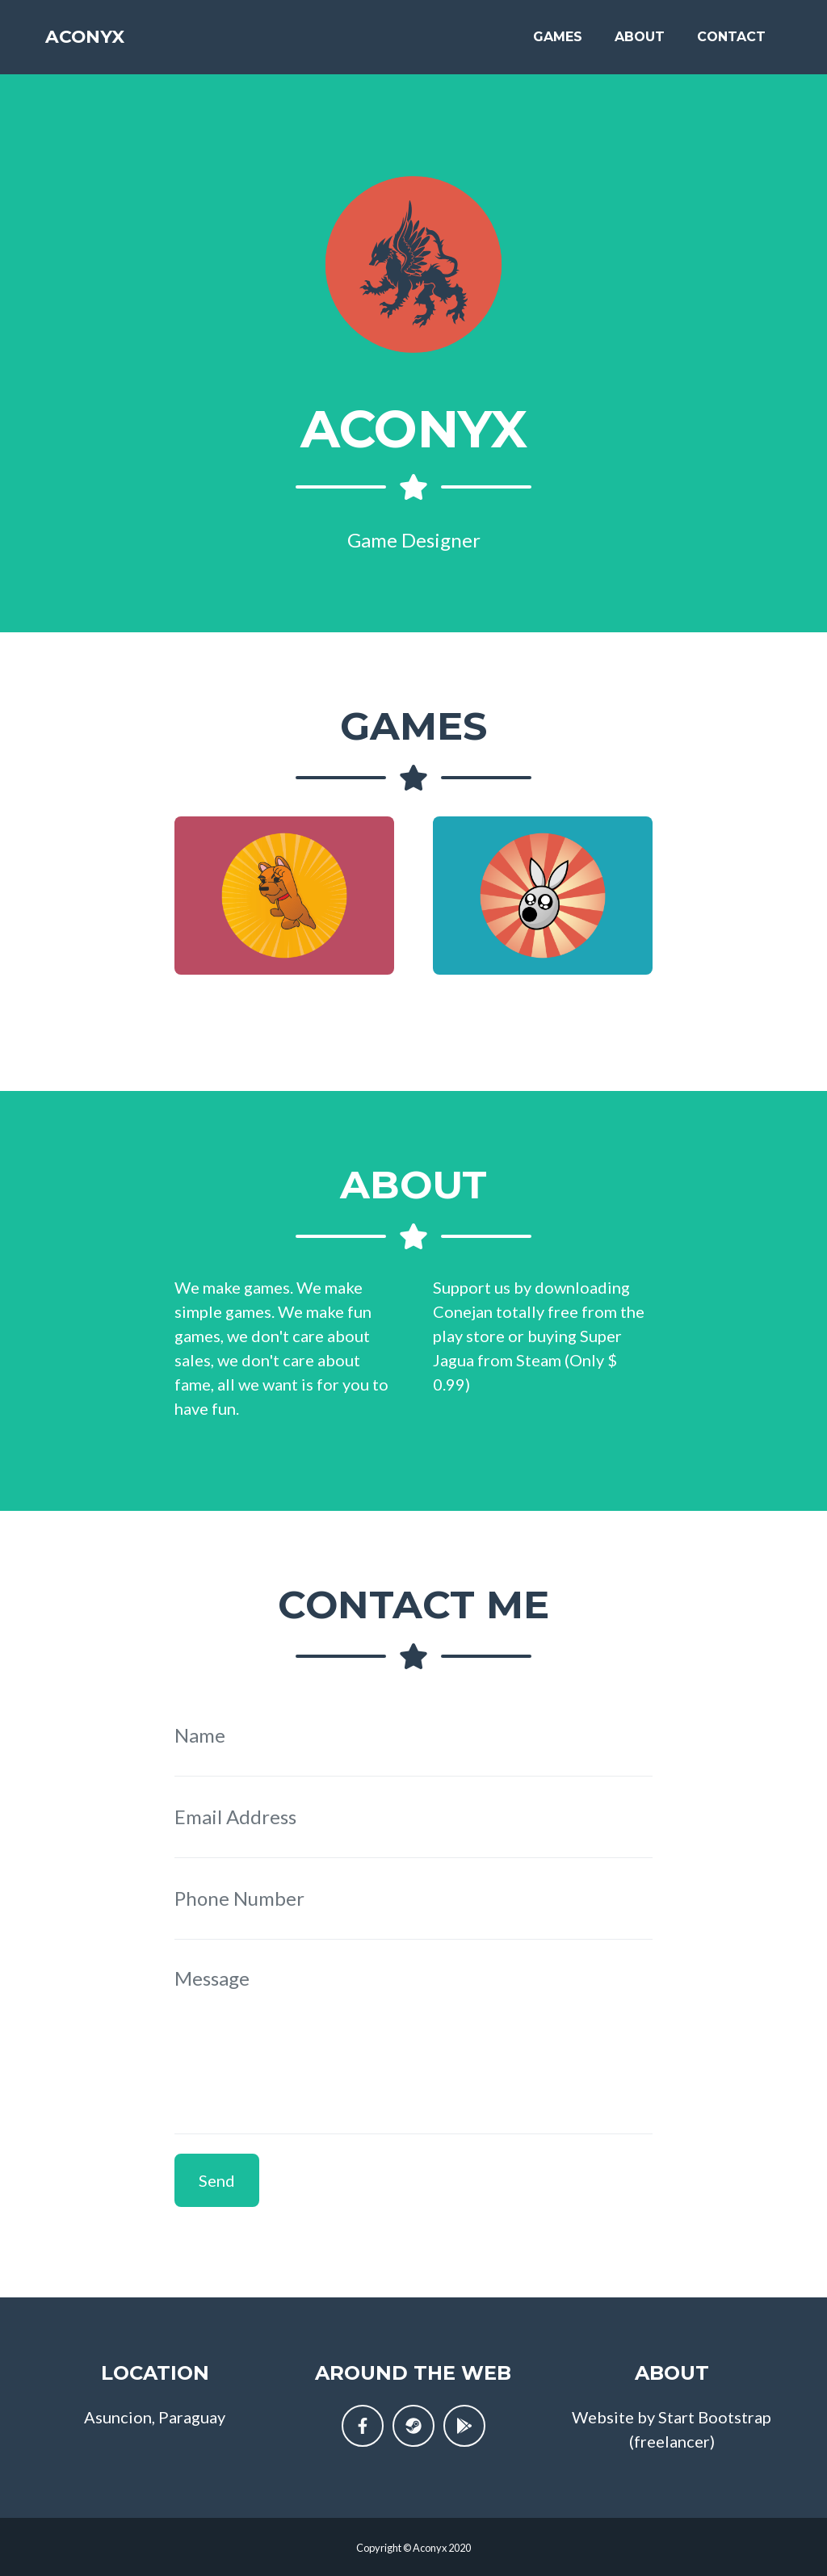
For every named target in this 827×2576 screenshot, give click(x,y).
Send (217, 2180)
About (640, 41)
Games (557, 41)
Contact (731, 41)
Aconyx (95, 42)
